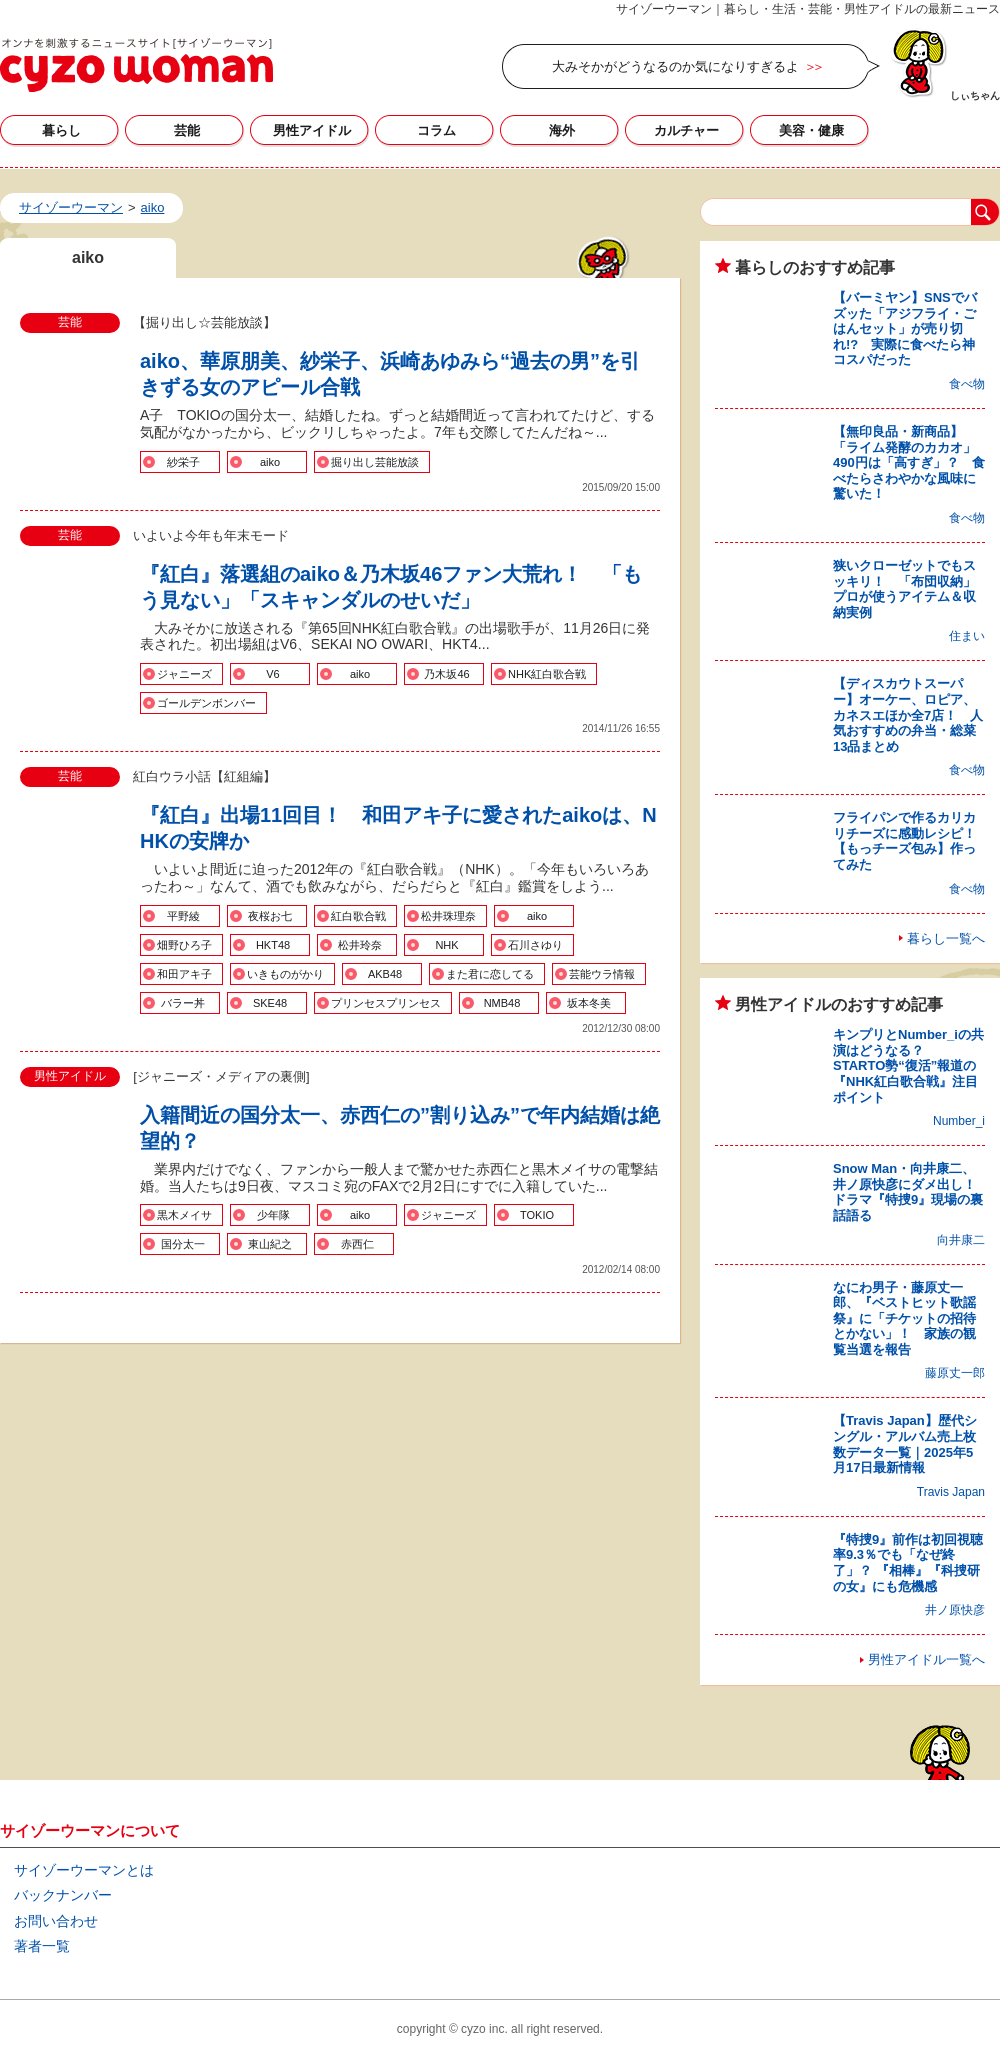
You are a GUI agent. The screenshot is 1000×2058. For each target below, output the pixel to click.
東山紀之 (270, 1244)
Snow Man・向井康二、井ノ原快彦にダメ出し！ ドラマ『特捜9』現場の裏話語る (911, 1192)
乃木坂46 (446, 674)
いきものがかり (285, 974)
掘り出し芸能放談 (375, 462)
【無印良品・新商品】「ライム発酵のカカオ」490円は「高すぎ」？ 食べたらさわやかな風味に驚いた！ (909, 462)
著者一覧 (42, 1946)
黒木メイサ (184, 1215)
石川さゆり (535, 945)
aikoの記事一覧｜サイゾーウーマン (136, 65)
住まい (967, 636)
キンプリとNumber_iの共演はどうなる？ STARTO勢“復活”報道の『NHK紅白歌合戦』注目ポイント (908, 1065)
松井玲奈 (360, 945)
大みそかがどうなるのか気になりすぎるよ (675, 66)
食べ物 (967, 384)
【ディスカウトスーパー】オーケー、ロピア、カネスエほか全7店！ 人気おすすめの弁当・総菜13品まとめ (908, 714)
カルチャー (686, 130)
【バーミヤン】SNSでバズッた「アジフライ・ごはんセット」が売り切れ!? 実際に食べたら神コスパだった (905, 328)
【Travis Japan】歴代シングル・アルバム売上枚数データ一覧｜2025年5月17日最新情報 (905, 1444)
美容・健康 (811, 130)
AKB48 (385, 974)
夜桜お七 (270, 916)
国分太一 (183, 1244)
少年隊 (273, 1215)
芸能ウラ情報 (602, 974)
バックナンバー (63, 1895)
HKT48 (273, 945)
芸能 (187, 130)
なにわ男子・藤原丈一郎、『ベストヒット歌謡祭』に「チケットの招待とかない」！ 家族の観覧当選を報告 (904, 1318)
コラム (436, 130)
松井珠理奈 (448, 916)
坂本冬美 (589, 1003)
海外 (562, 130)
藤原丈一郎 (955, 1373)
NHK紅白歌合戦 (547, 674)
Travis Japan (951, 1492)
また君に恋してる (490, 974)
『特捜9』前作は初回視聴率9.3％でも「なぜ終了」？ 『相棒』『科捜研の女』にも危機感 (908, 1563)
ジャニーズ (184, 674)
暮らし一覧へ (946, 938)
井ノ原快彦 (955, 1610)
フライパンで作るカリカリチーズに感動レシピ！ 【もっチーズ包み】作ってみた (911, 841)
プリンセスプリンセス (386, 1003)
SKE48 (270, 1003)
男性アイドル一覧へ (926, 1659)
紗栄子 (183, 462)
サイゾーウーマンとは (84, 1870)
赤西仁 (357, 1244)
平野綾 (183, 916)
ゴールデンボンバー (206, 703)
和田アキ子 (184, 974)
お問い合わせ (56, 1921)
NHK (446, 945)
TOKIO (537, 1215)
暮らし (61, 130)
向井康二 (961, 1240)
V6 (272, 674)
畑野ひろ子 (184, 945)
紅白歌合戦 (358, 916)
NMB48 (502, 1003)
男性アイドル (312, 130)
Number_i (959, 1121)
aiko (270, 462)
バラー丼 (183, 1003)
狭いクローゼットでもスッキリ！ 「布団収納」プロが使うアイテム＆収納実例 (904, 589)
